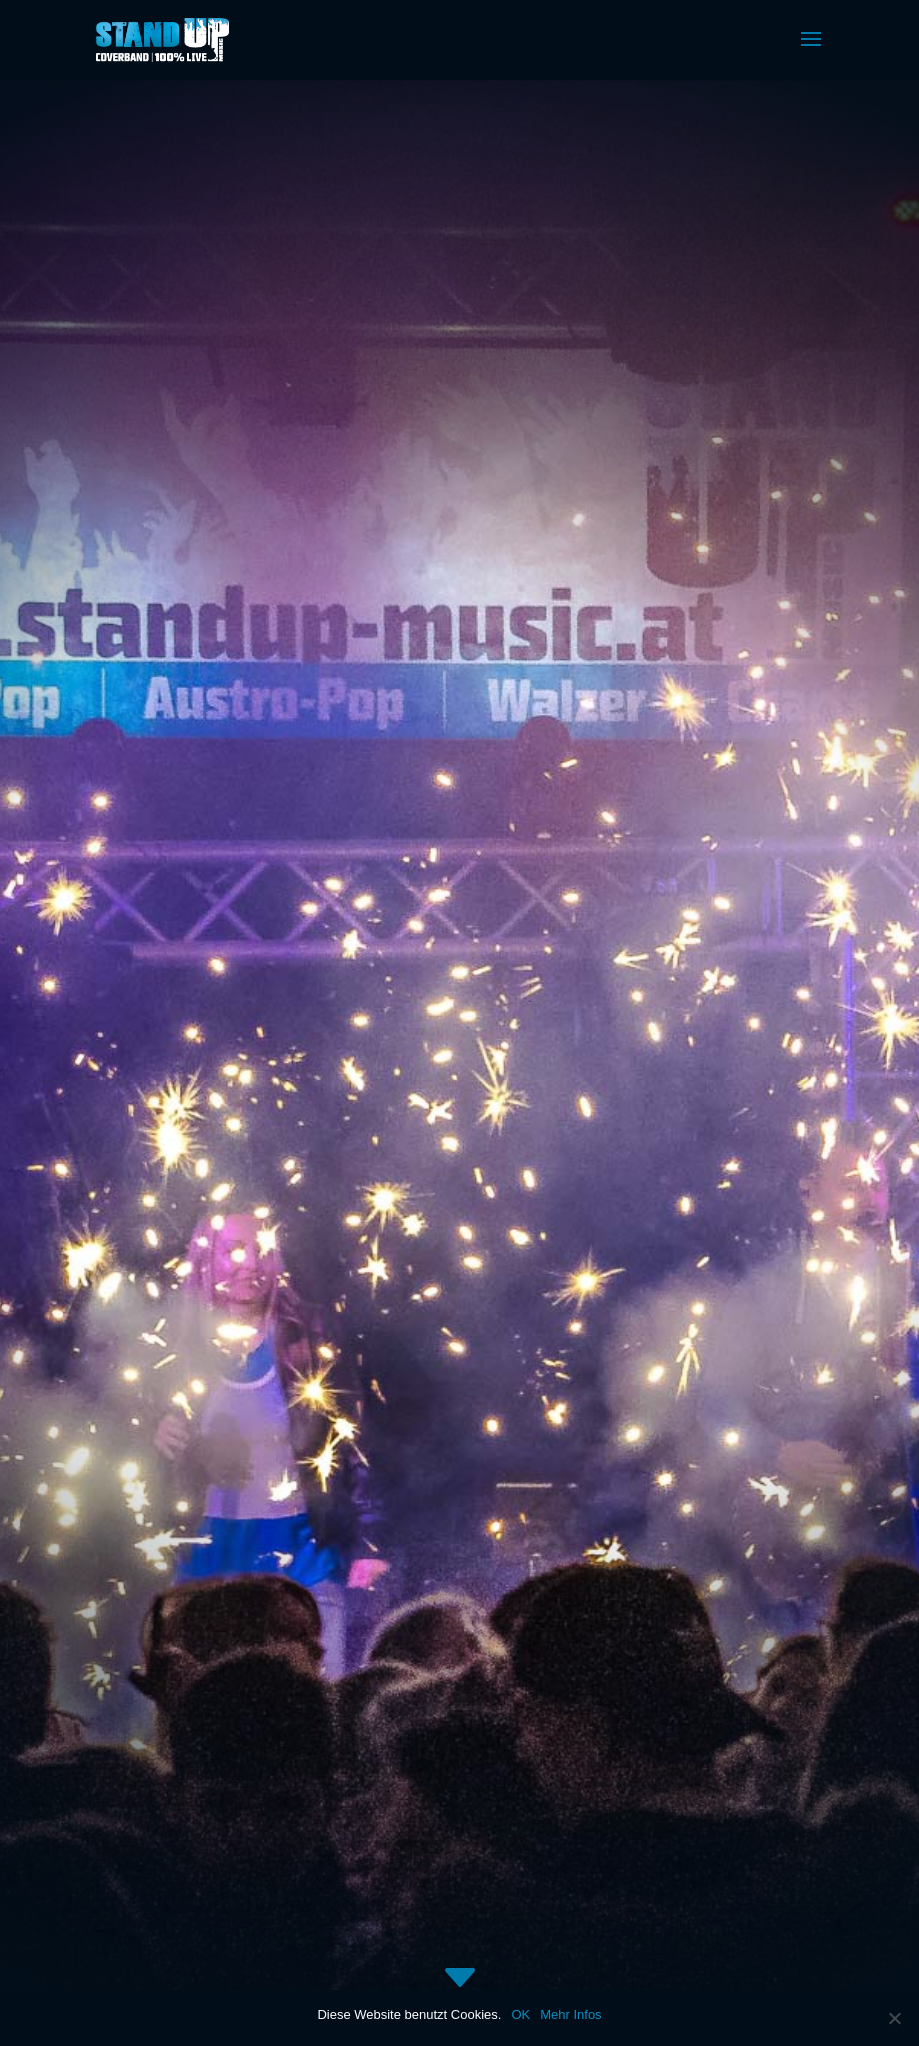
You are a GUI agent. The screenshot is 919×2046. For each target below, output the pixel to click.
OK (520, 2014)
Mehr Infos (570, 2014)
